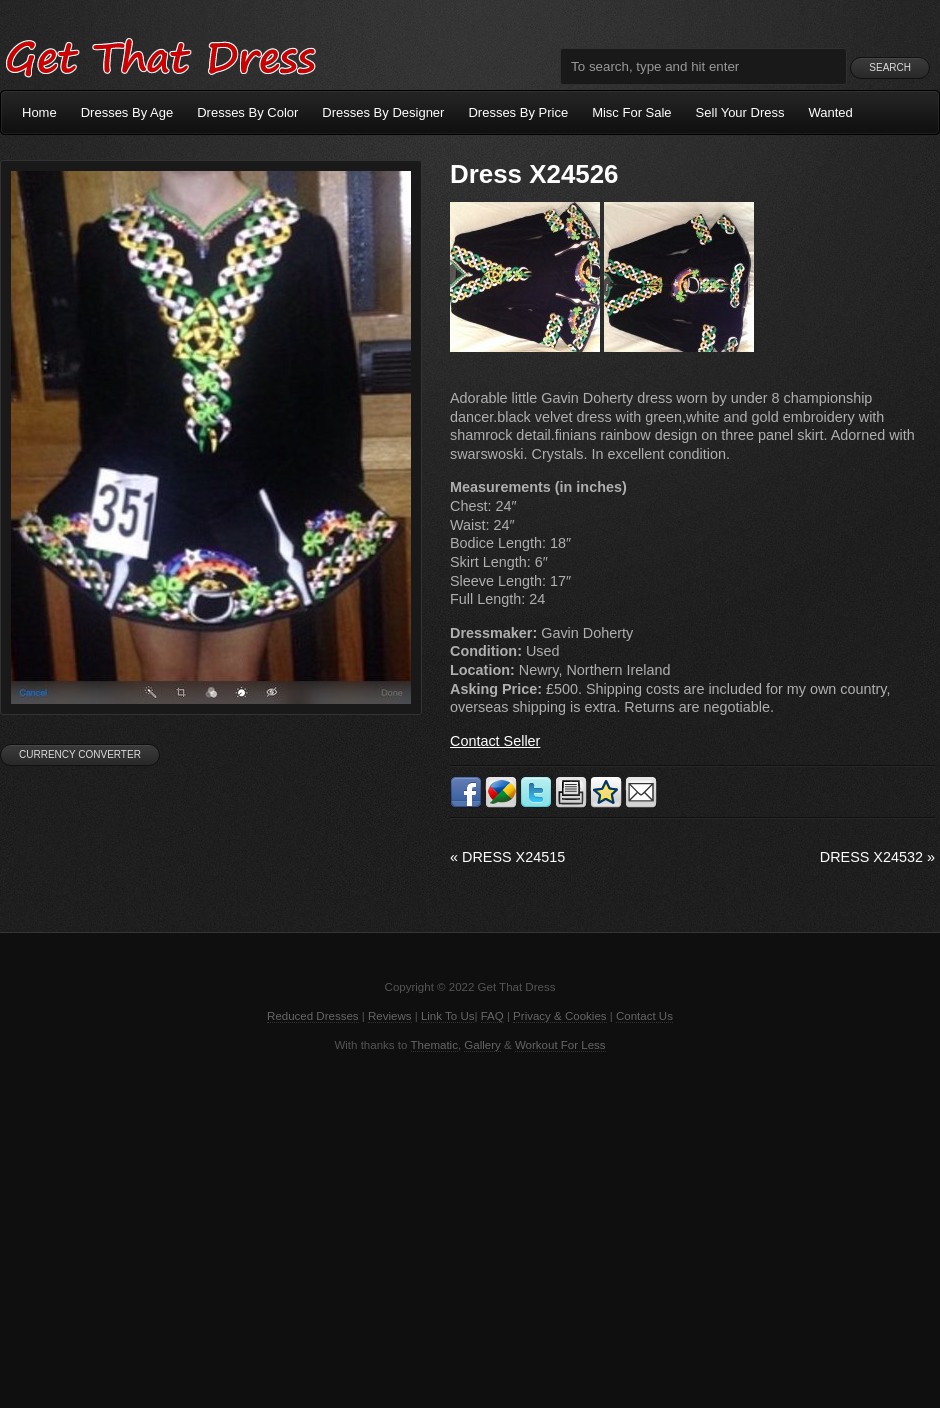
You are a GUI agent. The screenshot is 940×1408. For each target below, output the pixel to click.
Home (39, 112)
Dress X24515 (507, 857)
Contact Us (644, 1016)
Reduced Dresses (313, 1016)
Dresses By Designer (383, 112)
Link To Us (448, 1016)
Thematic (434, 1045)
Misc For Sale (631, 112)
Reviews (390, 1016)
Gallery (482, 1045)
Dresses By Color (247, 112)
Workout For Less (560, 1045)
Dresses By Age (127, 112)
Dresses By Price (518, 112)
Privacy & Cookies (559, 1016)
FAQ (492, 1016)
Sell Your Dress (740, 112)
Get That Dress (160, 55)
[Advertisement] (470, 1228)
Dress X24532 (877, 857)
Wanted (831, 112)
